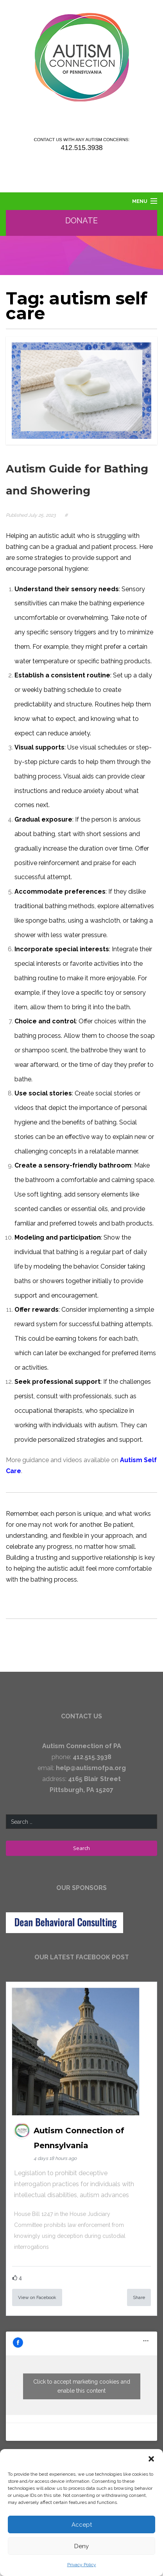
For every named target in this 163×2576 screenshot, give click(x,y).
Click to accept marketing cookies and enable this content (81, 2386)
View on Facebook (37, 2297)
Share (139, 2297)
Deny (81, 2546)
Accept (82, 2524)
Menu (139, 201)
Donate (82, 220)
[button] (151, 2459)
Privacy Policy (81, 2564)
